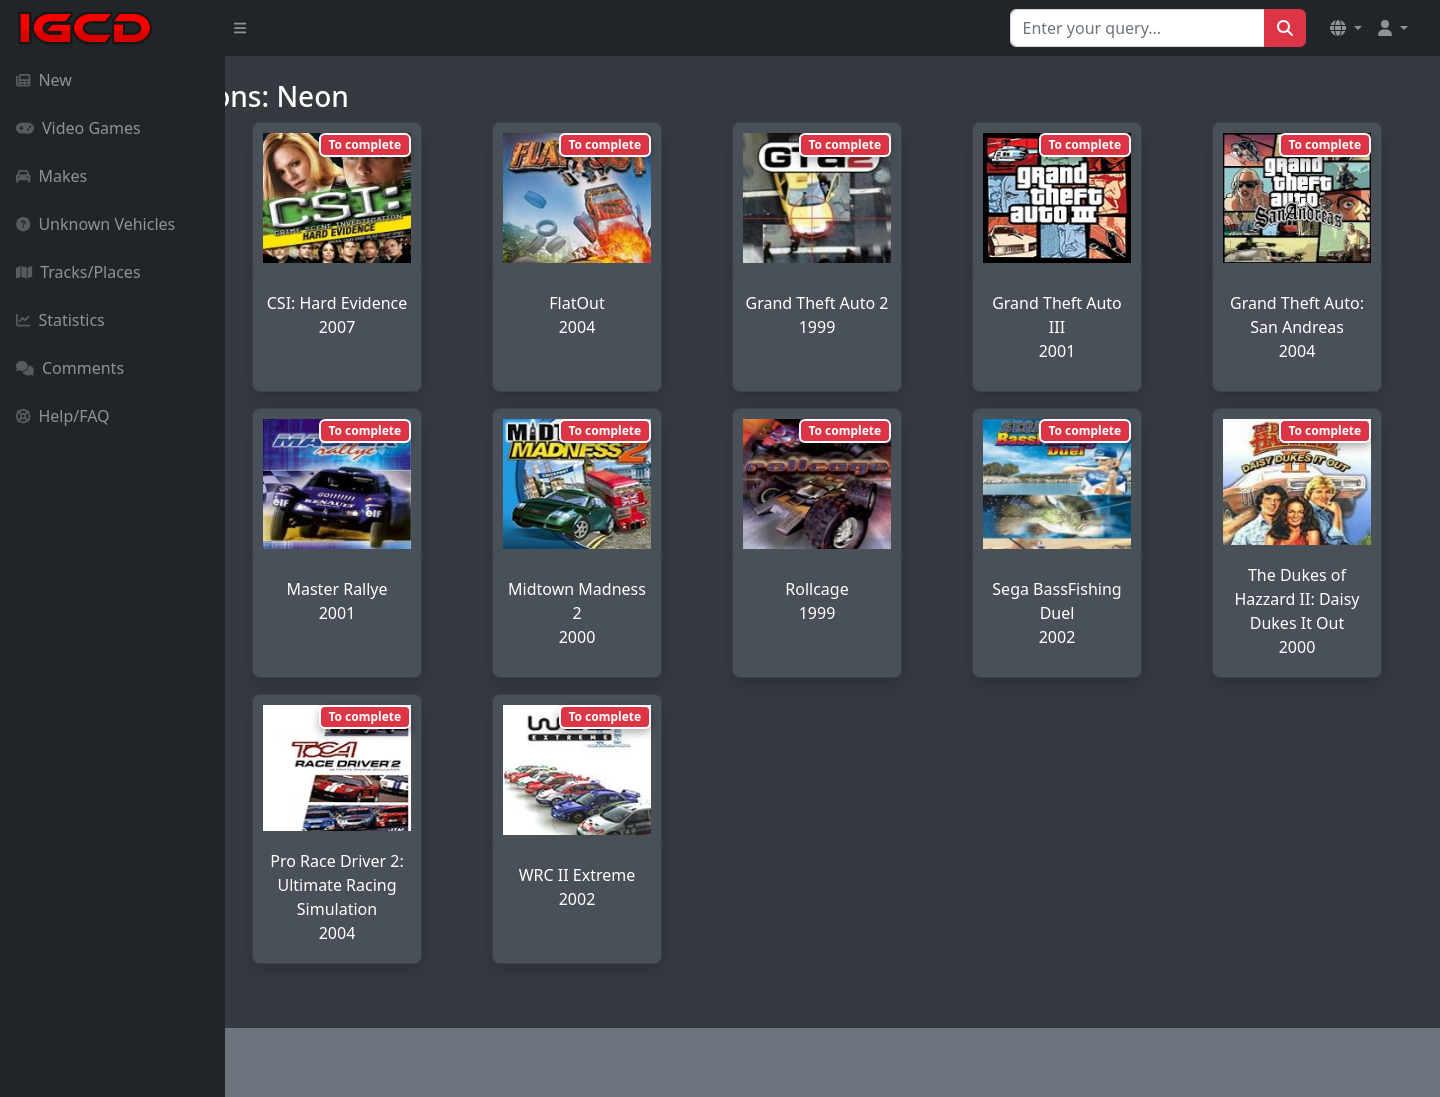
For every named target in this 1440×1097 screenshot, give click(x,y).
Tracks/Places (78, 272)
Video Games (78, 128)
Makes (51, 176)
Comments (70, 368)
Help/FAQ (63, 416)
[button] (1346, 28)
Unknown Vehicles (95, 224)
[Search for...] (1137, 28)
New (44, 80)
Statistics (60, 320)
